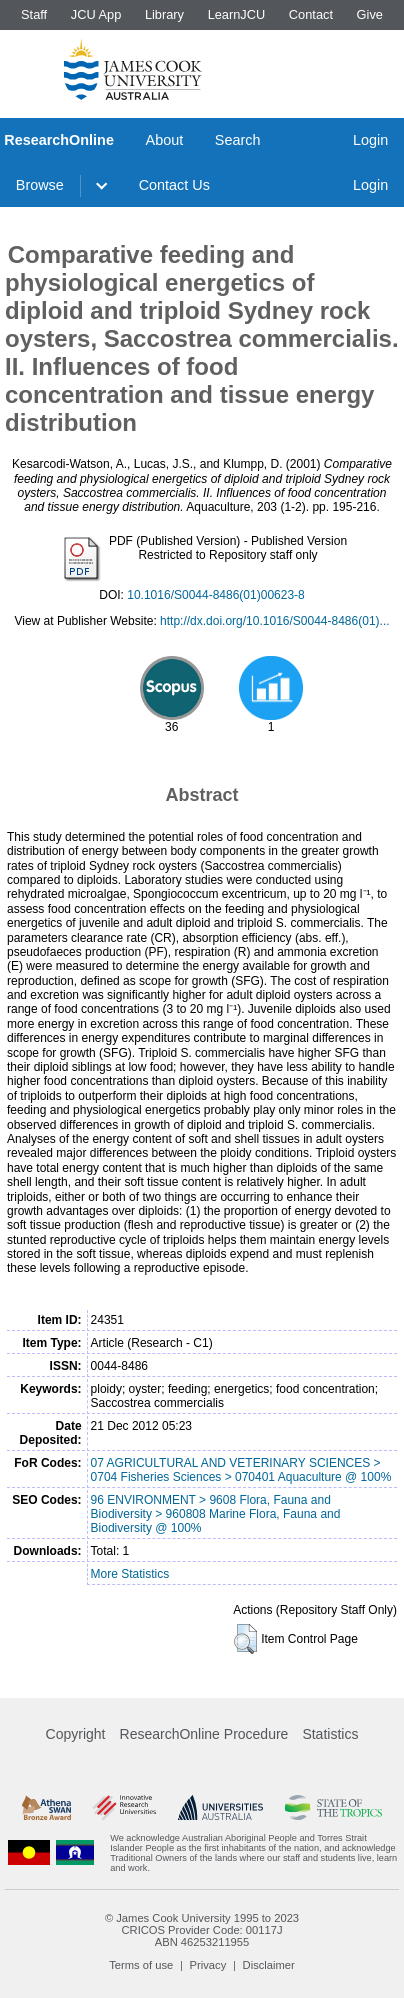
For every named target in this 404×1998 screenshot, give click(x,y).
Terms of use (141, 1965)
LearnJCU (237, 14)
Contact (311, 14)
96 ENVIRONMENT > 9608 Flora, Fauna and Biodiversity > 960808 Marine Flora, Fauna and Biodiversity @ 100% (216, 1514)
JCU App (96, 14)
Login (370, 140)
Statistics (330, 1734)
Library (164, 14)
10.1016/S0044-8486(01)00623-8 (215, 595)
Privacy (208, 1965)
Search (238, 140)
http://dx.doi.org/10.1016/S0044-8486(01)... (275, 621)
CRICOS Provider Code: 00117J (201, 1930)
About (165, 140)
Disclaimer (269, 1965)
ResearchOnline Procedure (204, 1734)
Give (370, 14)
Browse (40, 185)
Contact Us (174, 185)
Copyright (76, 1734)
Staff (34, 14)
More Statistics (130, 1574)
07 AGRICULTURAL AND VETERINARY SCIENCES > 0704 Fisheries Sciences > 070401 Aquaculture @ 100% (241, 1470)
